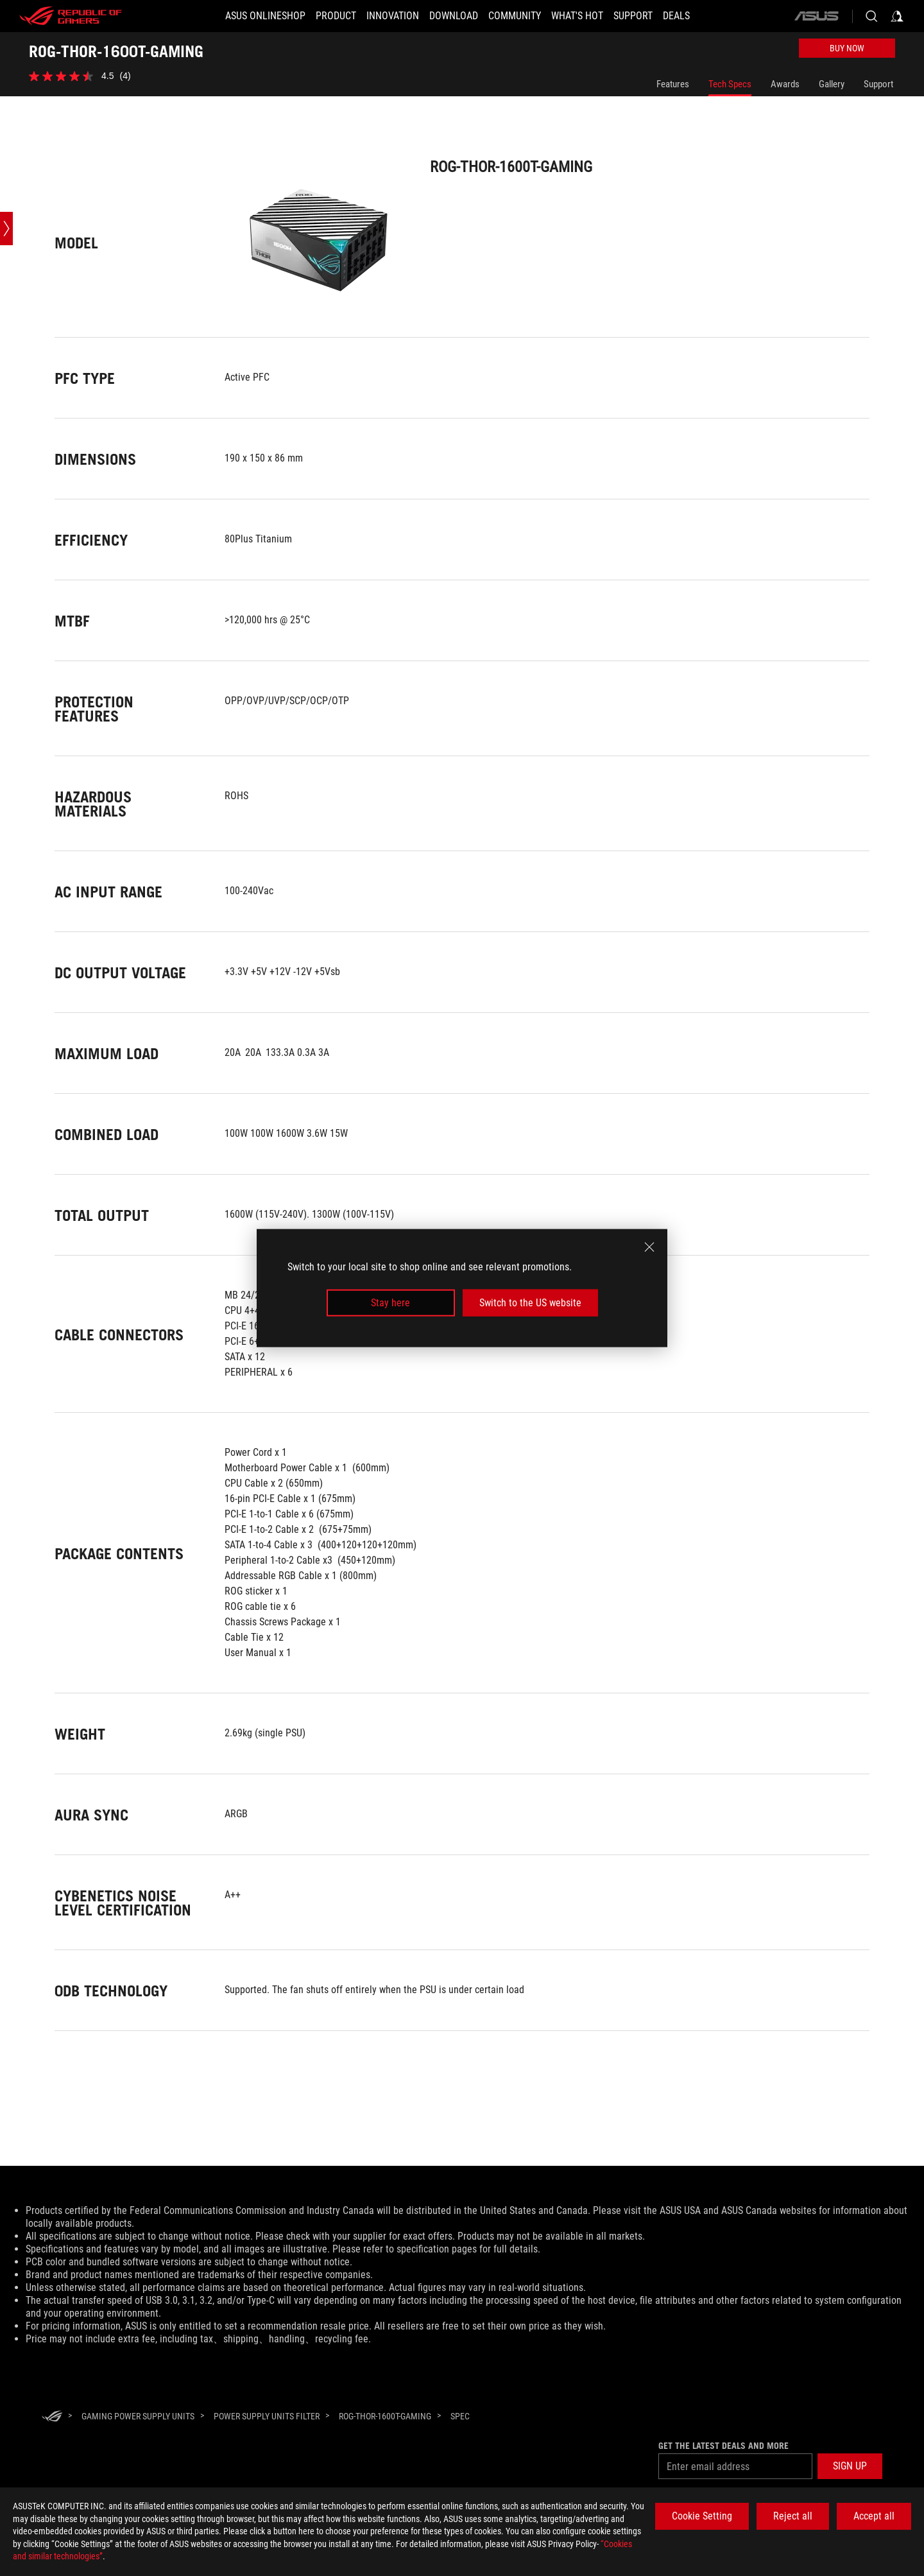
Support (878, 84)
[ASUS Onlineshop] (265, 16)
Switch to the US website (530, 1303)
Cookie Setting (702, 2516)
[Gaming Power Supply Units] (137, 2416)
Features (672, 84)
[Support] (633, 16)
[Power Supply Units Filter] (267, 2416)
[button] (849, 2466)
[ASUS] (816, 16)
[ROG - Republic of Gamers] (70, 16)
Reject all (792, 2516)
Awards (785, 84)
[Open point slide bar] (6, 228)
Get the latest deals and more (723, 2446)
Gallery (831, 84)
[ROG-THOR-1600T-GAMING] (385, 2416)
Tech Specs (729, 84)
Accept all (873, 2516)
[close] (649, 1246)
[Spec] (460, 2417)
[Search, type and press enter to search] (871, 16)
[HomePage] (52, 2417)
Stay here (390, 1303)
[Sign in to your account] (897, 16)
